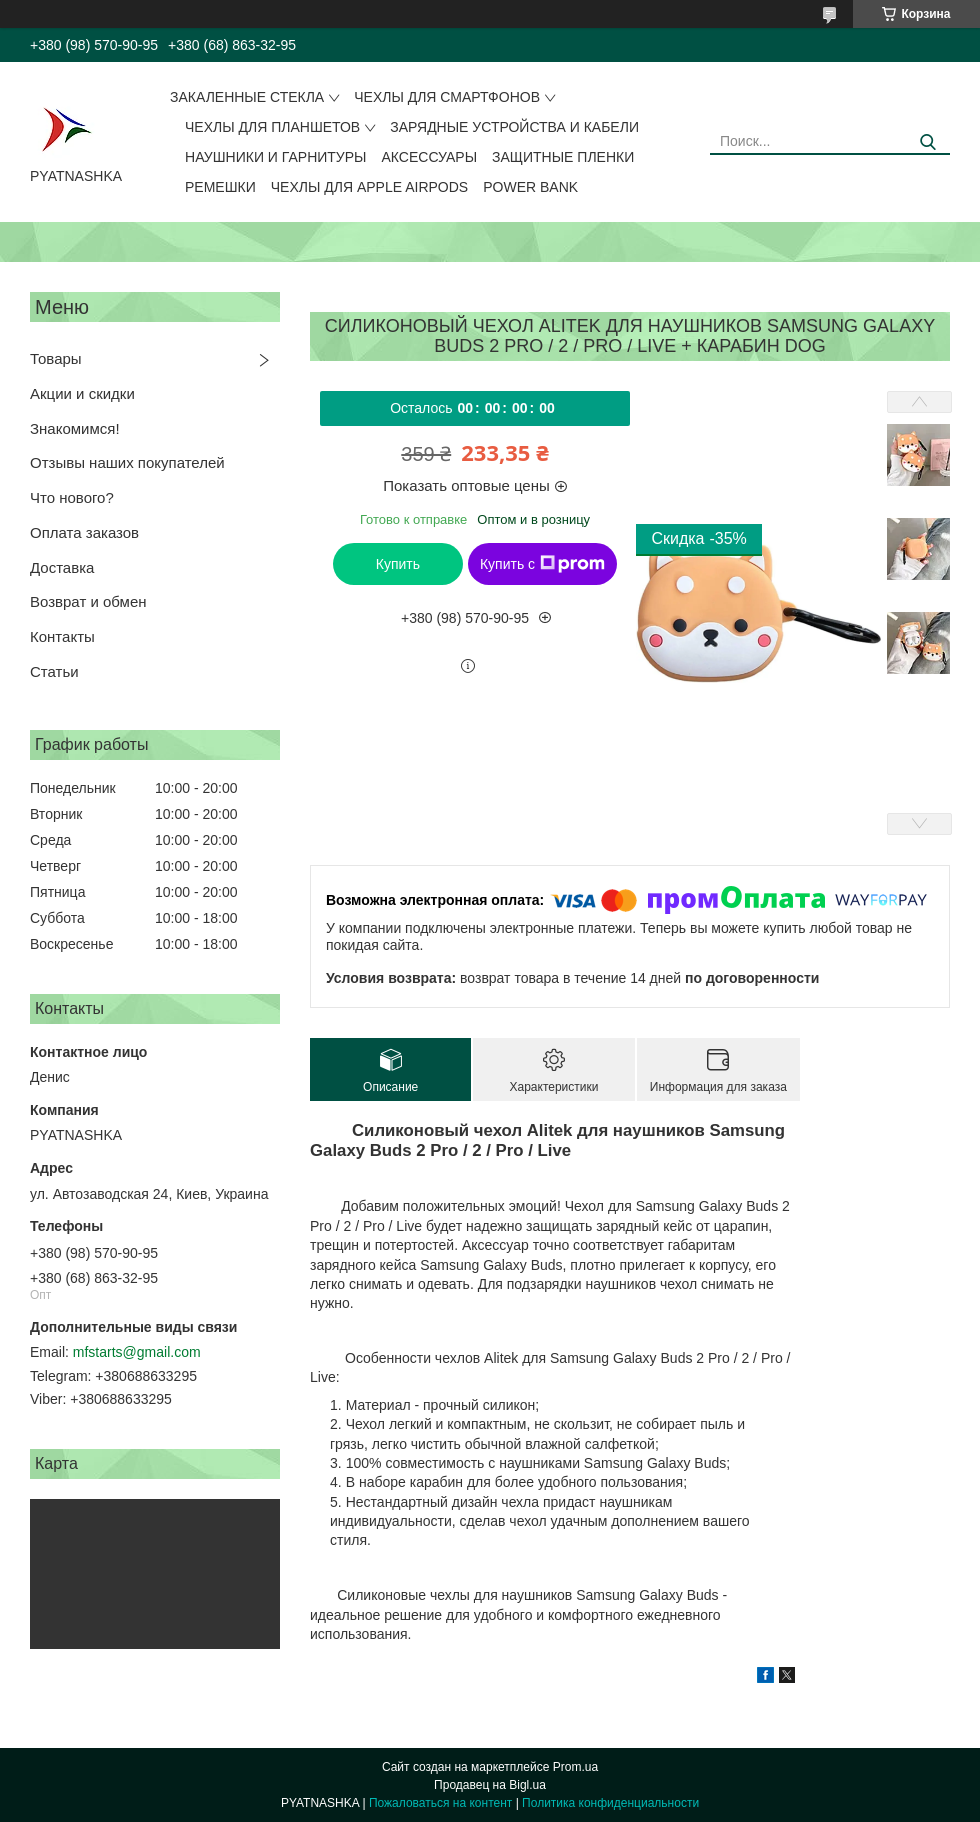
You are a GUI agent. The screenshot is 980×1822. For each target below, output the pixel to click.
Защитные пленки (563, 157)
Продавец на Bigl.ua (490, 1785)
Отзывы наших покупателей (127, 462)
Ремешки (220, 187)
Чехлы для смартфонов (447, 97)
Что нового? (72, 497)
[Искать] (927, 142)
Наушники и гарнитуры (275, 157)
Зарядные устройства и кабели (514, 127)
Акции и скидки (82, 393)
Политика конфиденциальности (610, 1803)
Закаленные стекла (247, 97)
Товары (56, 358)
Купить (398, 564)
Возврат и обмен (88, 601)
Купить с (542, 564)
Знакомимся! (75, 428)
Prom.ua (575, 1767)
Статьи (54, 671)
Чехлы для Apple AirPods (369, 187)
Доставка (62, 567)
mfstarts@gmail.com (137, 1352)
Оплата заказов (84, 532)
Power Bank (530, 187)
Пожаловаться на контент (440, 1803)
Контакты (62, 636)
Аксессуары (430, 157)
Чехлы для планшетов (272, 127)
